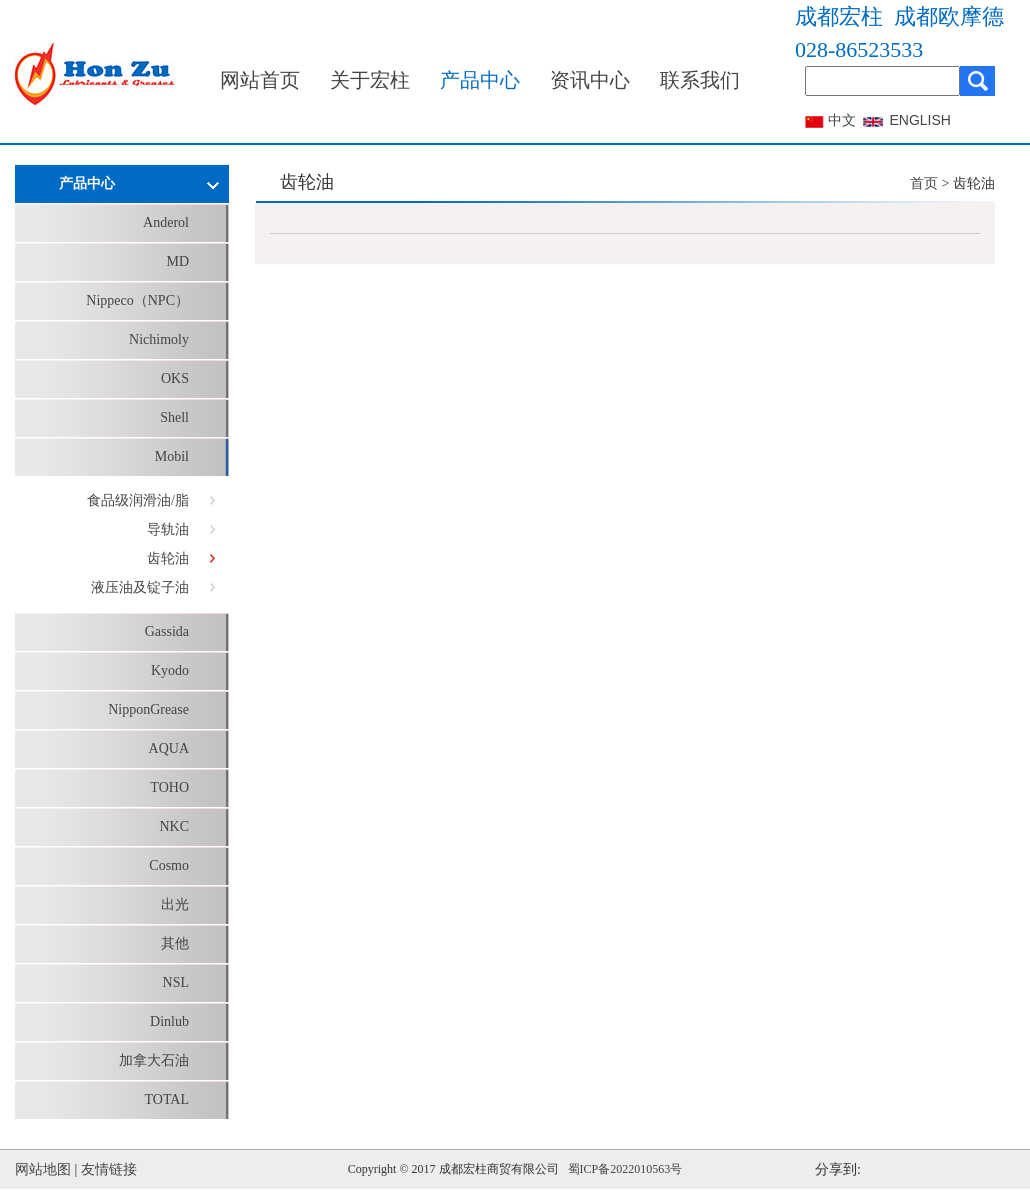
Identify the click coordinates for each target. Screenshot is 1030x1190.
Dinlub (169, 1021)
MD (177, 261)
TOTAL (166, 1099)
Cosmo (169, 865)
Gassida (167, 631)
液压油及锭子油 (140, 587)
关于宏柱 (370, 80)
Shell (174, 417)
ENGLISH (920, 120)
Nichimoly (159, 339)
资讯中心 (590, 80)
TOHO (169, 787)
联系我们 (700, 80)
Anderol (166, 222)
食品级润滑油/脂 (138, 500)
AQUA (169, 748)
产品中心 (480, 80)
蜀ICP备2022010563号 (625, 1169)
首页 (924, 183)
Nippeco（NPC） (137, 300)
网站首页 (260, 80)
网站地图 (43, 1169)
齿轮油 (168, 558)
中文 (842, 120)
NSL (176, 982)
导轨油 (168, 529)
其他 (175, 943)
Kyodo (170, 670)
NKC (174, 826)
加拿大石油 (154, 1060)
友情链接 (109, 1169)
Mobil (172, 456)
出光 (175, 904)
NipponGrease (148, 709)
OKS (175, 378)
